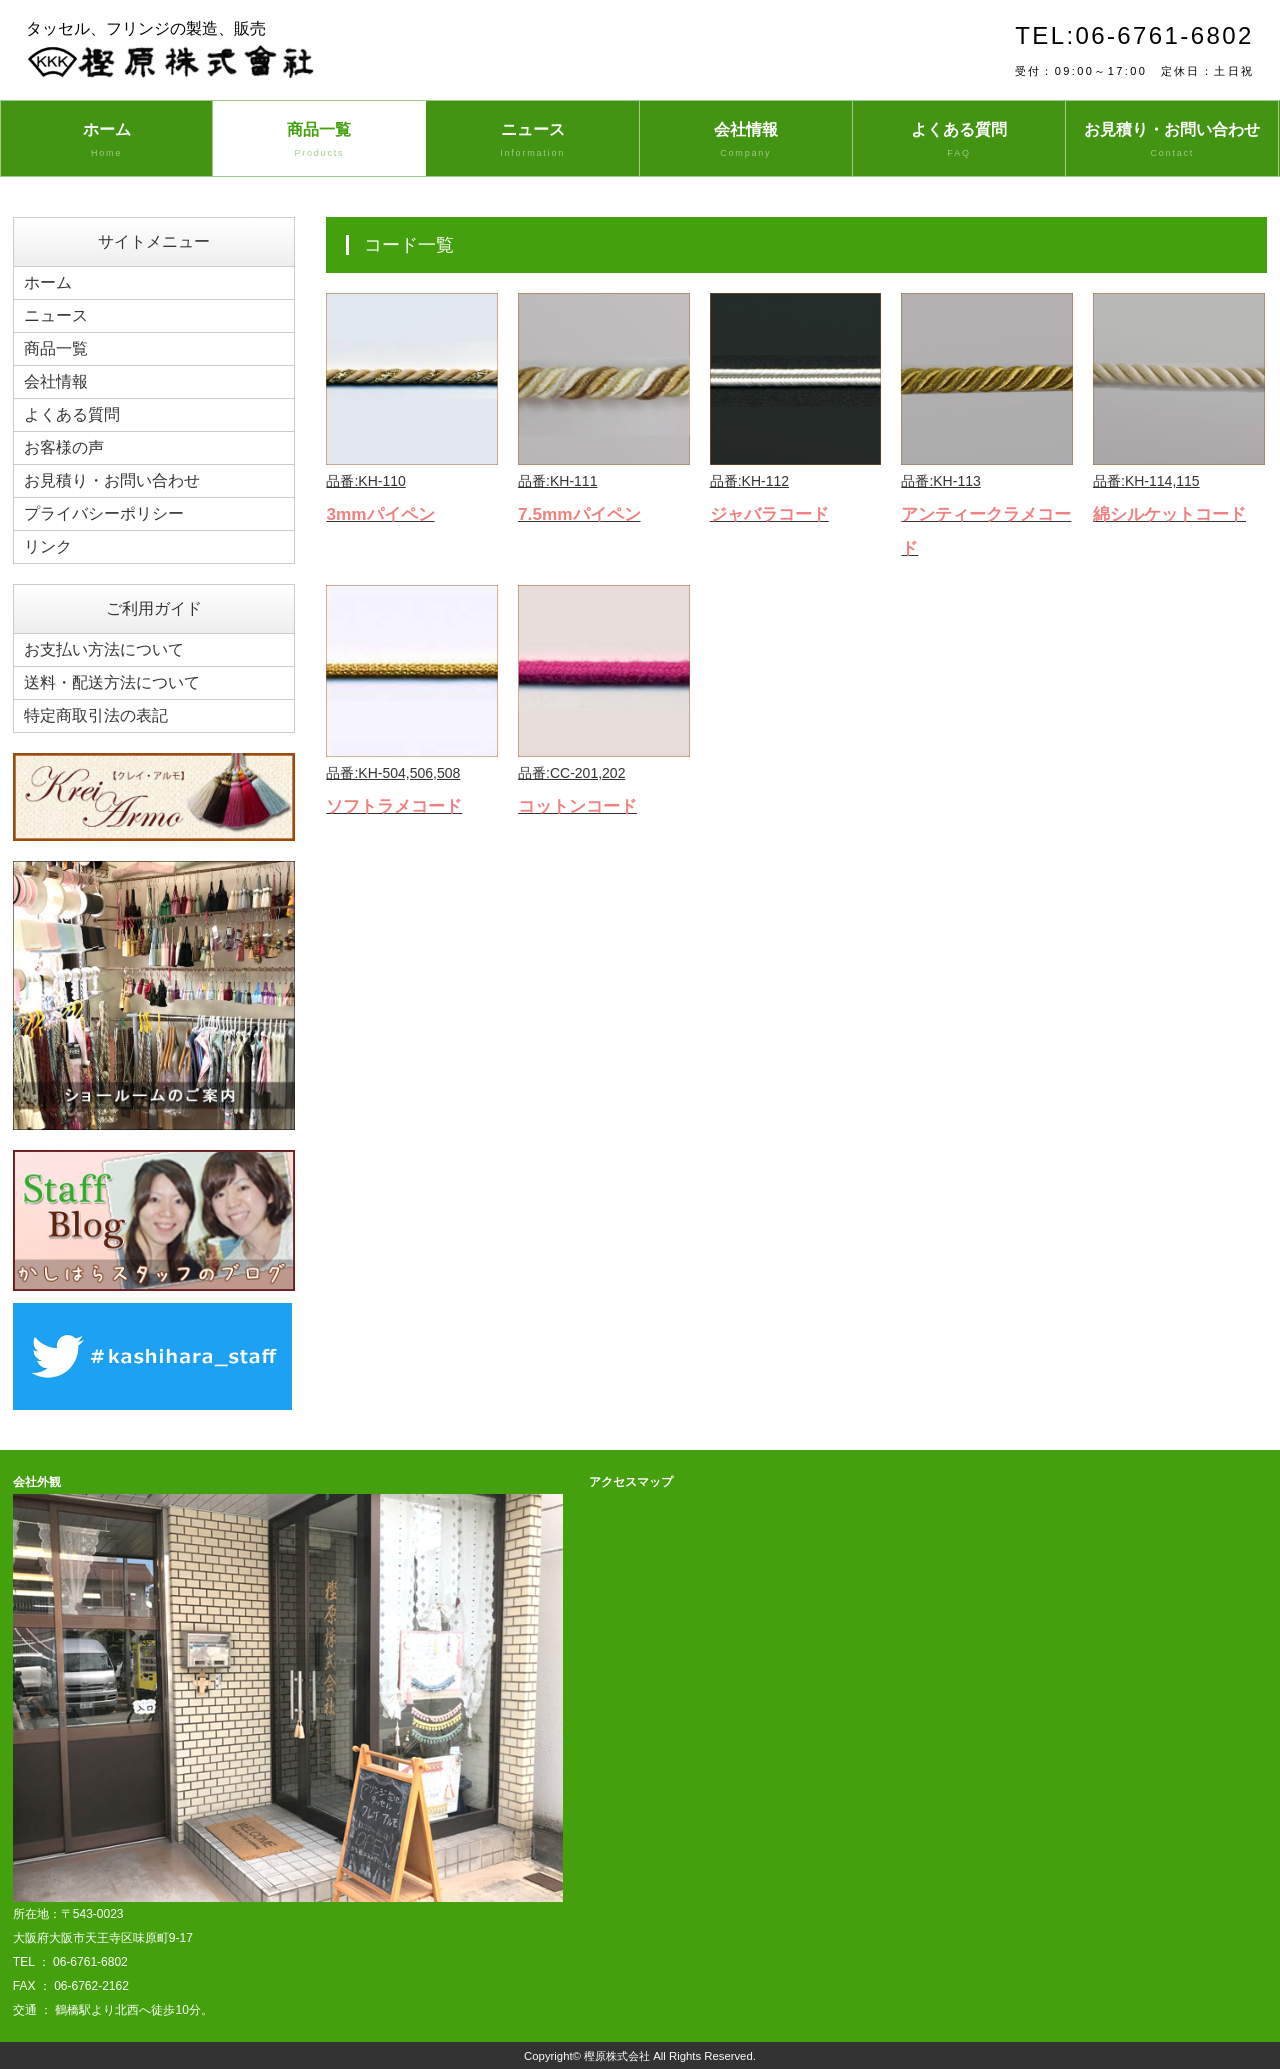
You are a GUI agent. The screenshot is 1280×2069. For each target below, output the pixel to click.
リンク (48, 546)
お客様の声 (64, 447)
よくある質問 (959, 141)
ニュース (532, 141)
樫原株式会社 (617, 2056)
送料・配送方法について (112, 682)
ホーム (106, 141)
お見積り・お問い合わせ (1172, 141)
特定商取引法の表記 (96, 715)
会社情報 (746, 141)
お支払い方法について (104, 649)
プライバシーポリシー (104, 513)
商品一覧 (319, 141)
